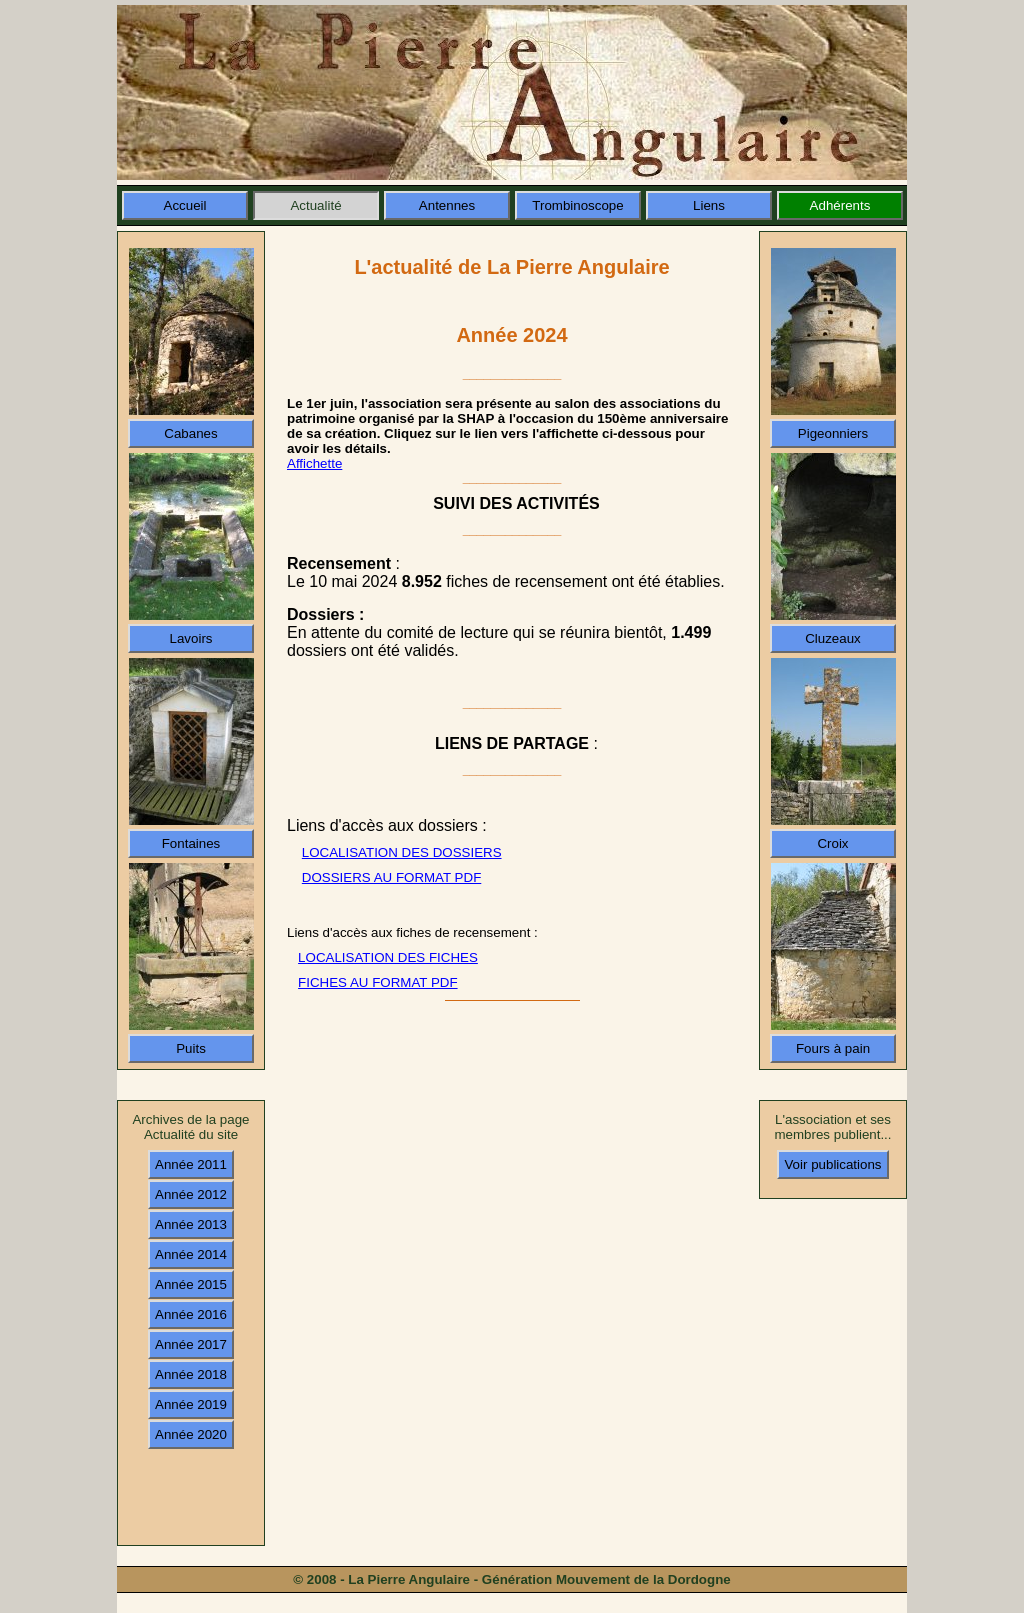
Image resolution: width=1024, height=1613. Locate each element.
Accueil (185, 205)
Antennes (447, 205)
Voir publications (832, 1164)
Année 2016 (191, 1314)
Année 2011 (191, 1164)
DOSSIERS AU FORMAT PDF (391, 877)
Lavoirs (191, 638)
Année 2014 (191, 1254)
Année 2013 (191, 1224)
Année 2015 (191, 1284)
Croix (832, 843)
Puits (191, 1048)
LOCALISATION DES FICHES (388, 957)
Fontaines (191, 843)
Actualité (315, 205)
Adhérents (840, 205)
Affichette (314, 463)
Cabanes (190, 433)
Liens (709, 205)
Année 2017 (191, 1344)
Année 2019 (191, 1404)
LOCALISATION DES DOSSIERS (402, 852)
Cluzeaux (833, 638)
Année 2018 (191, 1374)
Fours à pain (833, 1048)
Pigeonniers (833, 433)
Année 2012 (191, 1194)
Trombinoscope (577, 205)
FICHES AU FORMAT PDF (377, 982)
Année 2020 (191, 1434)
